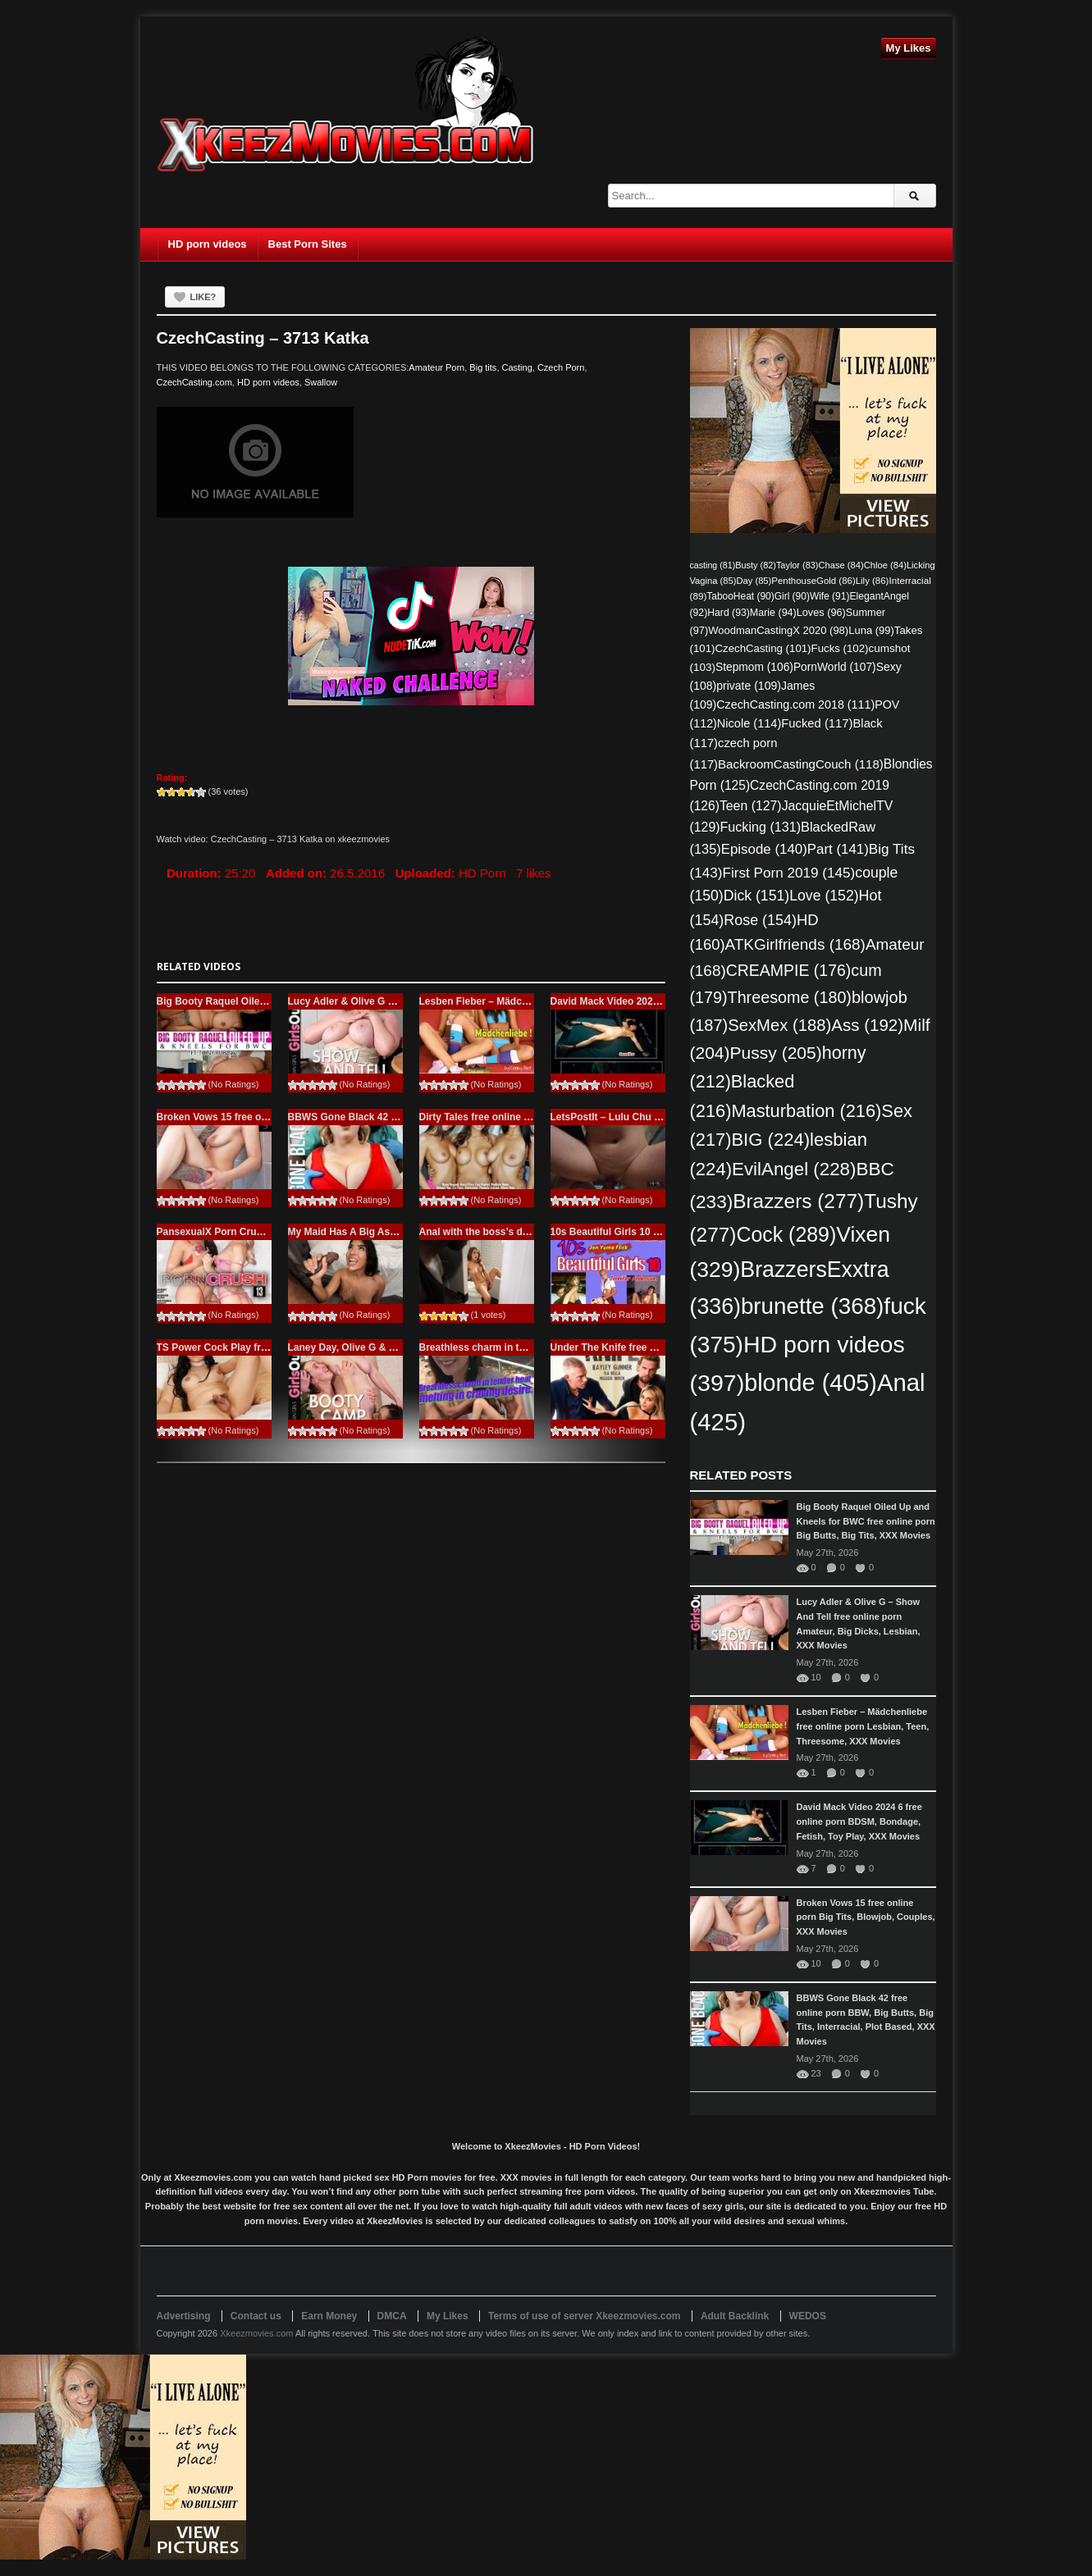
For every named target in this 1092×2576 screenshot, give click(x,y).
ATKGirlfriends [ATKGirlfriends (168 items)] (795, 944)
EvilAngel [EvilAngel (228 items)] (794, 1169)
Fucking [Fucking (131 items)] (761, 826)
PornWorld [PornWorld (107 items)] (834, 667)
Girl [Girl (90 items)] (792, 596)
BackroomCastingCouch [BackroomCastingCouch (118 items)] (801, 764)
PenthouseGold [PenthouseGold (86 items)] (813, 581)
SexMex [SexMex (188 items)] (779, 1025)
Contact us (256, 2316)
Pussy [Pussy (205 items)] (776, 1052)
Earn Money (329, 2316)
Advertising (184, 2316)
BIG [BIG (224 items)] (770, 1139)
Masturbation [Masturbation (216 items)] (806, 1111)
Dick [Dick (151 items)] (756, 895)
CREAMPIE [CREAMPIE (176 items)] (789, 970)
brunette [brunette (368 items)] (812, 1306)
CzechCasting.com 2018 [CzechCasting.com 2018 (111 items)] (795, 704)
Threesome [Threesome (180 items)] (790, 997)
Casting (517, 367)
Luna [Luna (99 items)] (871, 630)
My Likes (908, 48)
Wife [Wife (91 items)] (830, 596)
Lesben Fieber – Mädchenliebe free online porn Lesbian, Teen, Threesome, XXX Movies (863, 1726)
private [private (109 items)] (748, 685)
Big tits (482, 367)
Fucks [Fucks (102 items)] (840, 648)
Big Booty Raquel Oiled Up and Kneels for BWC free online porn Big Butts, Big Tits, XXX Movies (866, 1521)
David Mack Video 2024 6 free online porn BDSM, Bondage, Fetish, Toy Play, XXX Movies (859, 1821)
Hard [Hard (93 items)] (728, 612)
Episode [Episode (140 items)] (764, 849)
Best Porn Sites (307, 244)
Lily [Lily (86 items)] (872, 581)
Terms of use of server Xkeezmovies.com (584, 2316)
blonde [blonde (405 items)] (810, 1383)
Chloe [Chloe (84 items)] (885, 565)
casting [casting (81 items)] (713, 565)
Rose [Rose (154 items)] (760, 920)
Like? (203, 297)
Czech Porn (560, 367)
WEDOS (807, 2316)
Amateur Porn (436, 367)
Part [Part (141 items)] (838, 849)
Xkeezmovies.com (256, 2333)
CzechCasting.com (194, 382)
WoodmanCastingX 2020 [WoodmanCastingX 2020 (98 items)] (778, 630)
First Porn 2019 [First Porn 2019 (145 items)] (788, 872)
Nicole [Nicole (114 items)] (749, 723)
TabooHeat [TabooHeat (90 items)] (740, 596)
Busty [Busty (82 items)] (755, 565)
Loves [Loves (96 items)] (821, 612)
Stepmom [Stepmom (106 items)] (754, 667)
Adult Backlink (735, 2316)
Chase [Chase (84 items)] (840, 565)
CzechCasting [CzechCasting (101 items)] (763, 648)
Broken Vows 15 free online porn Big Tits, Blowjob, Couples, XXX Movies (866, 1917)
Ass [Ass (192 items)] (867, 1024)
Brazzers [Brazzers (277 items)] (798, 1201)
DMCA (392, 2316)
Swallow (320, 382)
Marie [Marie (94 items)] (773, 612)
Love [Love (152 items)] (823, 895)
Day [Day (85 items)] (753, 581)
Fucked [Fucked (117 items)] (816, 723)
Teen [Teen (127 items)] (751, 806)
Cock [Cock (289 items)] (786, 1234)
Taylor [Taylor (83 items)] (797, 565)
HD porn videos (207, 244)
